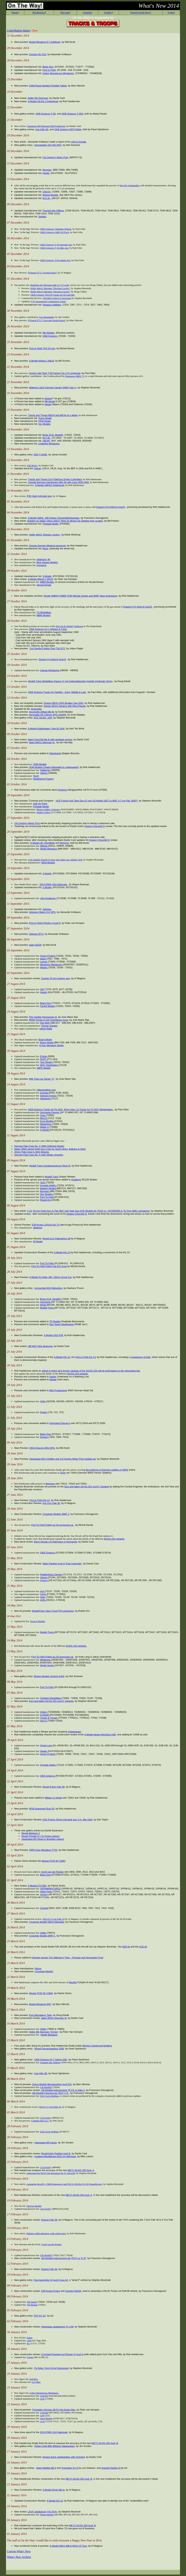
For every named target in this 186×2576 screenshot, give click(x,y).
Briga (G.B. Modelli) (53, 435)
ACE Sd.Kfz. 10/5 (43, 717)
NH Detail (32, 2302)
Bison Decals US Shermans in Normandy (55, 1541)
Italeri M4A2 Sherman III (42, 742)
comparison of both (140, 1357)
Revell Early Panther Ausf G (55, 2153)
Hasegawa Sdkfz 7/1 (75, 376)
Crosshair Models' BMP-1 (56, 1514)
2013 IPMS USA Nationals (54, 2432)
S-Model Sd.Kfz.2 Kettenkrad (43, 101)
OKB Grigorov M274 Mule (67, 129)
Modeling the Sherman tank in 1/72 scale (49, 285)
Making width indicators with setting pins (46, 2233)
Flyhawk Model (50, 523)
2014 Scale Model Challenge (69, 626)
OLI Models (44, 424)
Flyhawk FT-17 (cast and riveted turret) (46, 320)
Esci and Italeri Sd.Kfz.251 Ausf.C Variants (86, 1486)
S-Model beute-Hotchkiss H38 (100, 1734)
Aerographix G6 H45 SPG (48, 145)
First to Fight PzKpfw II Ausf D (44, 923)
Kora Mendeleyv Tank (40, 2015)
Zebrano (47, 909)
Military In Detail (53, 1797)
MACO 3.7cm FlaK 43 (53, 1919)
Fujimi (30, 2357)
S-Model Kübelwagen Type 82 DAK (46, 728)
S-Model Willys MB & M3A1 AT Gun (68, 2546)
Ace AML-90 (40, 2073)
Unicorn (47, 191)
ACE (42, 2398)
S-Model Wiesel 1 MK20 (40, 579)
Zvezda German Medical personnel (47, 545)
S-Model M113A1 (39, 2120)
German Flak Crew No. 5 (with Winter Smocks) (38, 1154)
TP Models (55, 1321)
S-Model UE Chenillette (42, 843)
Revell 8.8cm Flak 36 (53, 1786)
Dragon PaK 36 (49, 2219)
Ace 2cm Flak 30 (51, 1503)
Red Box (34, 2379)
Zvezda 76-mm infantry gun (55, 978)
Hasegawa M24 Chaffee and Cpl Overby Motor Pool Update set (62, 1459)
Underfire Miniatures (49, 443)
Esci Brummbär (46, 317)
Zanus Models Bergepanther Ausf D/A (52, 2084)
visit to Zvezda (78, 141)
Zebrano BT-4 (36, 934)
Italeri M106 (35, 945)
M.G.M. (46, 198)
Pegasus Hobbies (52, 304)
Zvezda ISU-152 (37, 54)
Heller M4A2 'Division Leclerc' (44, 534)
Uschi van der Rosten (51, 2244)
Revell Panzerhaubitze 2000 (49, 2048)
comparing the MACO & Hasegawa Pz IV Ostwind (50, 2173)
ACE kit (143, 1946)
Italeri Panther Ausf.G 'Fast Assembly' (62, 1563)
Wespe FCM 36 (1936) (53, 1861)
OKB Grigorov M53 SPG (42, 1448)
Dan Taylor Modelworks (61, 1324)
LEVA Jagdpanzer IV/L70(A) (42, 2511)
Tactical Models (37, 1621)
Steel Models (46, 2418)
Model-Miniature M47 (40, 2004)
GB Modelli (45, 2087)
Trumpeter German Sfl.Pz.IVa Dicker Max (53, 2409)
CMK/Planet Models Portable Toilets (48, 85)
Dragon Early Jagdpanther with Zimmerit (64, 2457)
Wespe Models (50, 195)
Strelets (42, 216)
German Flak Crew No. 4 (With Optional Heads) (39, 1146)
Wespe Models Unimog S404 (49, 1676)
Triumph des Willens (53, 210)
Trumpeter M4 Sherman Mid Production (46, 126)
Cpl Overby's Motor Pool (55, 157)
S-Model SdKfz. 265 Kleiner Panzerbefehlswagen (54, 518)
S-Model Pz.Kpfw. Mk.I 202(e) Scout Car (50, 1277)
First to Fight (49, 70)
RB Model (50, 401)
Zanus (29, 2337)
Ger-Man (36, 2382)
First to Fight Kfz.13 (85, 1357)
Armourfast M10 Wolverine (48, 1288)
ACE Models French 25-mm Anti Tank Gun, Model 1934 (55, 859)
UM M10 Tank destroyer (40, 1346)
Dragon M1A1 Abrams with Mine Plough (65, 706)
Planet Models (47, 2514)
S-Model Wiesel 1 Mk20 (41, 360)
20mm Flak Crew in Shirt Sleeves (31, 1152)
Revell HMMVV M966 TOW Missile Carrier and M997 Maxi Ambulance (80, 595)
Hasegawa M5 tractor (45, 2142)
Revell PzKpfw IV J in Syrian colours (40, 1836)
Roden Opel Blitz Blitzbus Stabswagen (55, 2446)
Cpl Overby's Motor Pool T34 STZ (47, 648)
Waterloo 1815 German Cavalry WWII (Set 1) (52, 387)
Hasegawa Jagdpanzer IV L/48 (57, 2326)
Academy (76, 1179)
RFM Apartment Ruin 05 (41, 1808)
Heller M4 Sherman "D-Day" (43, 2032)
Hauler (46, 173)
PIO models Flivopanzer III (43, 1017)
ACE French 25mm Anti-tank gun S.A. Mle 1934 (67, 1819)
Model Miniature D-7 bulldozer (44, 42)
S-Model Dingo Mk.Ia (53, 2489)
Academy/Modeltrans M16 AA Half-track (55, 2156)
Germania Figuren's (59, 1423)
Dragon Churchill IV (94, 826)
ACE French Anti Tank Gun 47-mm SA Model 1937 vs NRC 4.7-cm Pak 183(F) (97, 800)
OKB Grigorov (50, 336)
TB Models (32, 2304)
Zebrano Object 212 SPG (42, 912)
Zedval (48, 398)
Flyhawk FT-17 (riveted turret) (42, 272)
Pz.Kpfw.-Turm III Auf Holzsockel (51, 2368)
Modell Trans (51, 1176)
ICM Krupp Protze (50, 2291)
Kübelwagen (74, 1731)
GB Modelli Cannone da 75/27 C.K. (50, 2093)
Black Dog (48, 66)
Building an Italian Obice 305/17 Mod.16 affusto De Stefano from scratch (65, 520)
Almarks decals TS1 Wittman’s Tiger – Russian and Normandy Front (67, 1957)
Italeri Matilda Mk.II (46, 2468)
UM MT (46, 440)
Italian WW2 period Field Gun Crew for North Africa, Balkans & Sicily (50, 1149)
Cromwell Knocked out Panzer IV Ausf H (62, 2354)
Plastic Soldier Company (48, 809)
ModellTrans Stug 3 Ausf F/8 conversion (53, 1611)
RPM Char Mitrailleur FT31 (43, 1850)
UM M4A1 (32, 465)
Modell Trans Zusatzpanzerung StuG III (49, 1165)
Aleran (37, 468)
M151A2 (64, 843)
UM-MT (44, 2395)
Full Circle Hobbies (49, 2096)
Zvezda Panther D (111, 2468)
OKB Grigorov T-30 (46, 113)
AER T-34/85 (40, 454)
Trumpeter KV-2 (69, 2468)
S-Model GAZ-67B (53, 1335)
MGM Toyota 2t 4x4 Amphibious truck (48, 1020)
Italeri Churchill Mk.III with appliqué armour (50, 739)
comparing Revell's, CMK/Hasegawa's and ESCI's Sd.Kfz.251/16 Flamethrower (64, 2184)
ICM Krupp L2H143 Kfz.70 (45, 1224)
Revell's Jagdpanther (129, 185)
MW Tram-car (42, 1079)
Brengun (47, 169)
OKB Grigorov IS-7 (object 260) (50, 2059)
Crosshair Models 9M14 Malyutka (46, 1922)
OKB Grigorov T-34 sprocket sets (56, 244)
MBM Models (47, 582)
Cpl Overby (45, 2117)
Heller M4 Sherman (38, 98)
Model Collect (43, 812)
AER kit (126, 1946)
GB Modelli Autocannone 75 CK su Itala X (63, 2090)
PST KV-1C (40, 2315)
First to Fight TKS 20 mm (42, 348)
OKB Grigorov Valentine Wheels (55, 229)
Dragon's (63, 789)
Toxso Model (45, 418)
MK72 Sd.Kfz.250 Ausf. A (81, 2170)
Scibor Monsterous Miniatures (58, 73)
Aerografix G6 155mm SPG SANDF (47, 714)
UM (42, 2415)
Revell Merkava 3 (30, 1833)
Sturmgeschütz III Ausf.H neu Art (51, 2280)
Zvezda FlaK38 (73, 2291)
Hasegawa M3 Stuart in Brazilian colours (42, 1839)
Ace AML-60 (41, 129)
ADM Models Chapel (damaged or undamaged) (53, 767)
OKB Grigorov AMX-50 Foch (54, 232)
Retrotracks (55, 753)
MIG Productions (58, 1390)
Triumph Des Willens (50, 2062)
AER (29, 2340)
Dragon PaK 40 (49, 2269)
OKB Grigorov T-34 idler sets (54, 248)
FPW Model (44, 421)
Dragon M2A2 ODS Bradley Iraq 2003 (63, 703)
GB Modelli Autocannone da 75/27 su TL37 (63, 2258)
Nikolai (52, 1379)
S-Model (47, 576)
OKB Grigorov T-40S (72, 113)
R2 (28, 2343)
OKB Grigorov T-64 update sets (55, 260)
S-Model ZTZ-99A (37, 1885)
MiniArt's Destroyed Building (97, 2045)
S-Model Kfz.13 (62, 1252)
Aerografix (36, 709)
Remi (45, 548)
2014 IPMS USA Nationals (53, 884)
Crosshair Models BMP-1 (42, 1935)
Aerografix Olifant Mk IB (41, 711)
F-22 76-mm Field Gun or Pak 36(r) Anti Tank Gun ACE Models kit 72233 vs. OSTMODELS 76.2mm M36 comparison (88, 1211)
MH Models (48, 332)
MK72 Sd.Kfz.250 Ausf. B (105, 2443)
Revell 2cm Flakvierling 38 (56, 1238)
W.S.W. (46, 437)
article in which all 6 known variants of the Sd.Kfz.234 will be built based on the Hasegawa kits (91, 1370)
